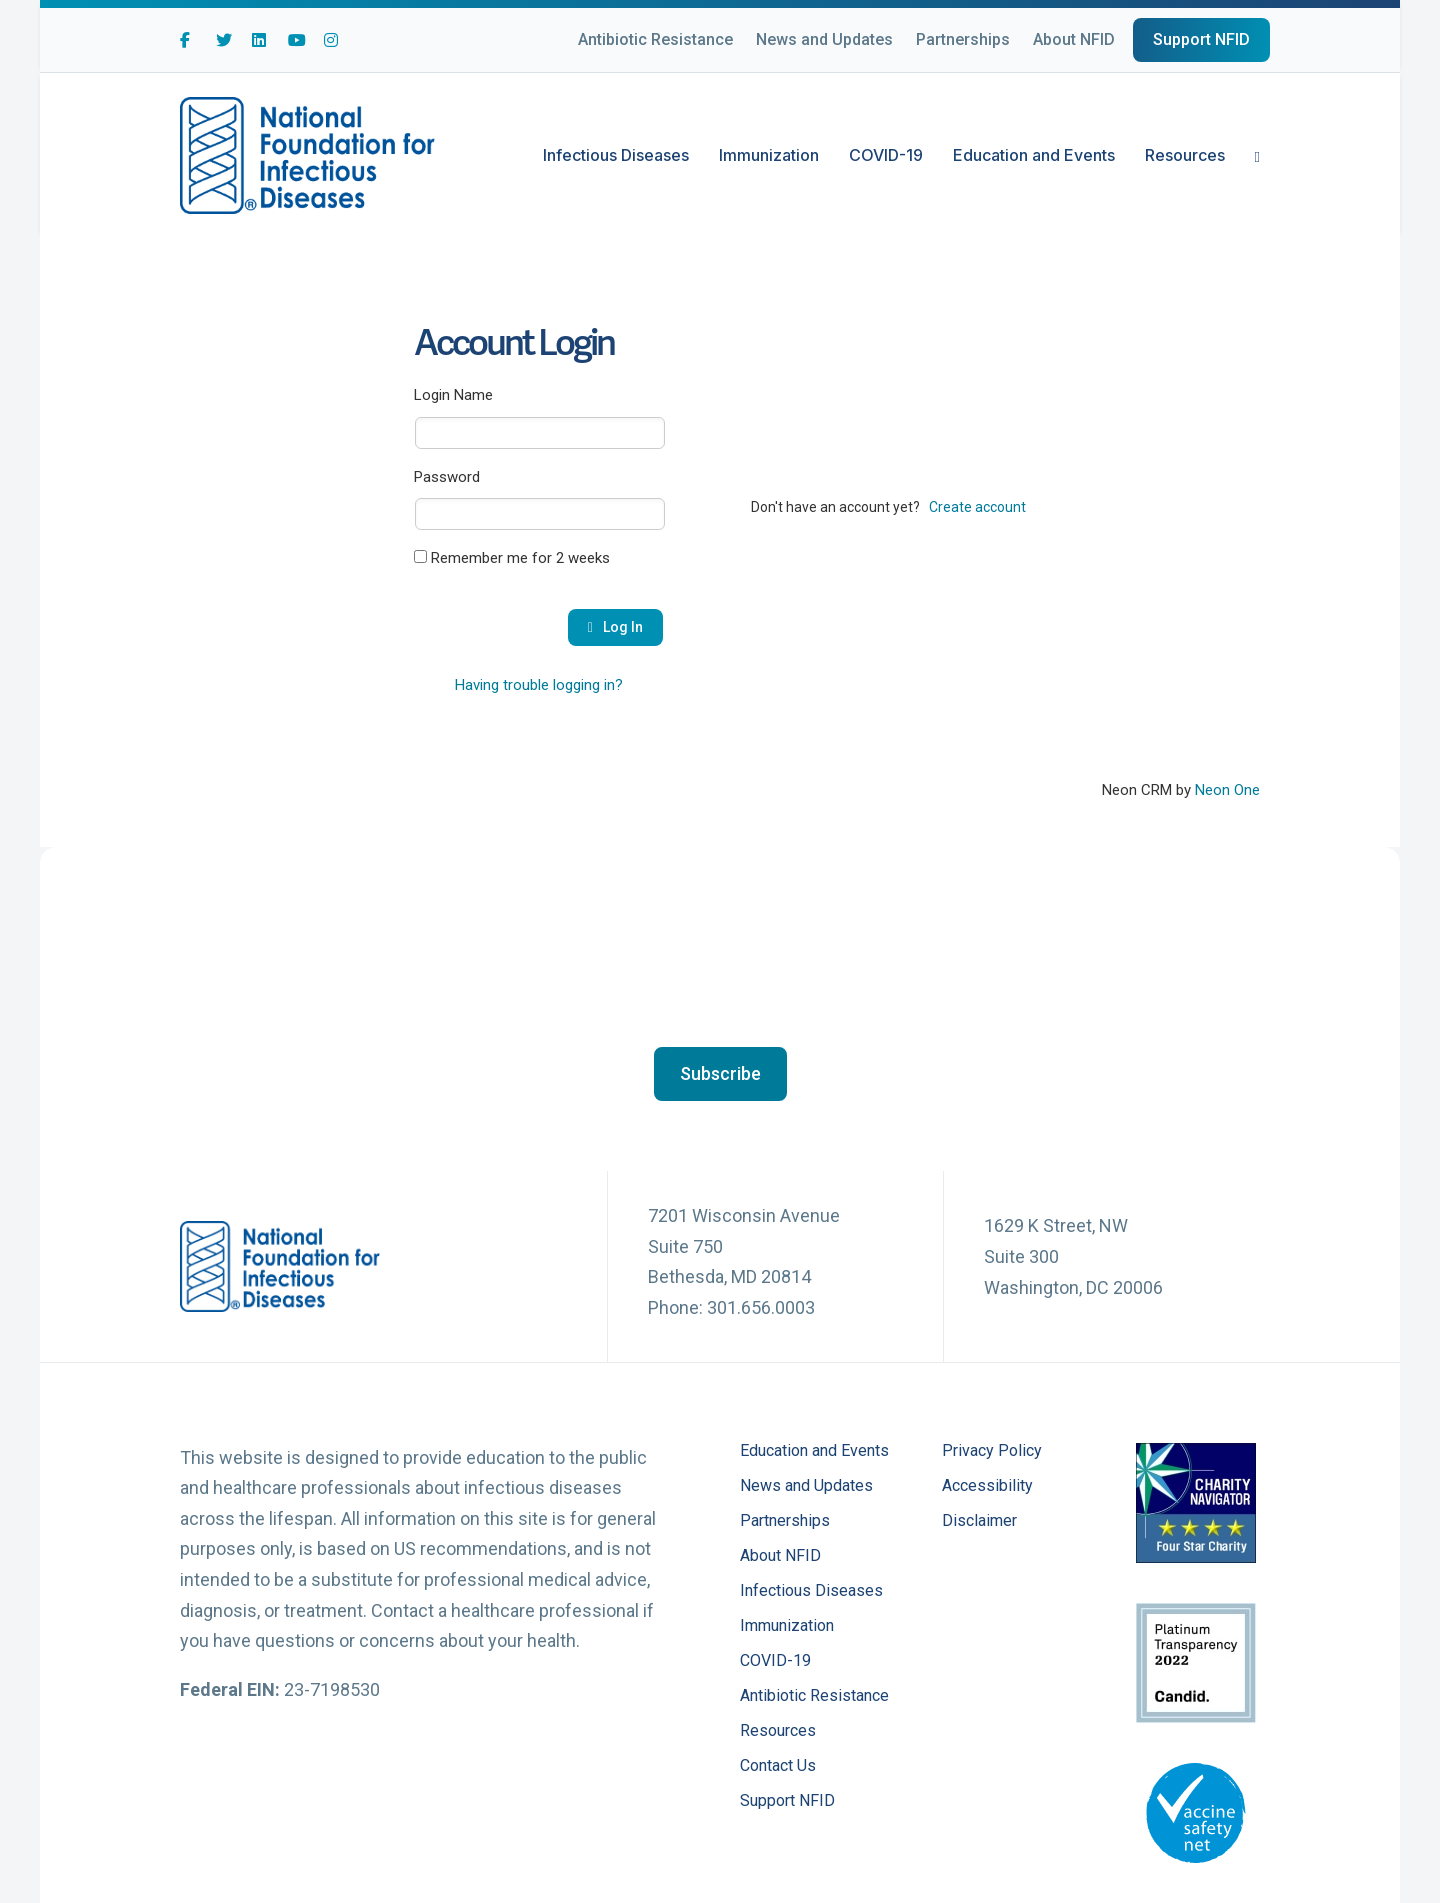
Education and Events (1034, 155)
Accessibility (987, 1486)
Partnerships (963, 39)
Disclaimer (979, 1521)
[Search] (1250, 155)
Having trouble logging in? (539, 685)
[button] (720, 1074)
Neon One (1227, 790)
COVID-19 (886, 155)
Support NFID (1201, 39)
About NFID (1074, 39)
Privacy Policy (992, 1451)
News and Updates (824, 39)
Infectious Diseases (616, 155)
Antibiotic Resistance (655, 39)
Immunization (769, 155)
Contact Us (778, 1766)
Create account (977, 507)
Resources (1185, 155)
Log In (615, 627)
